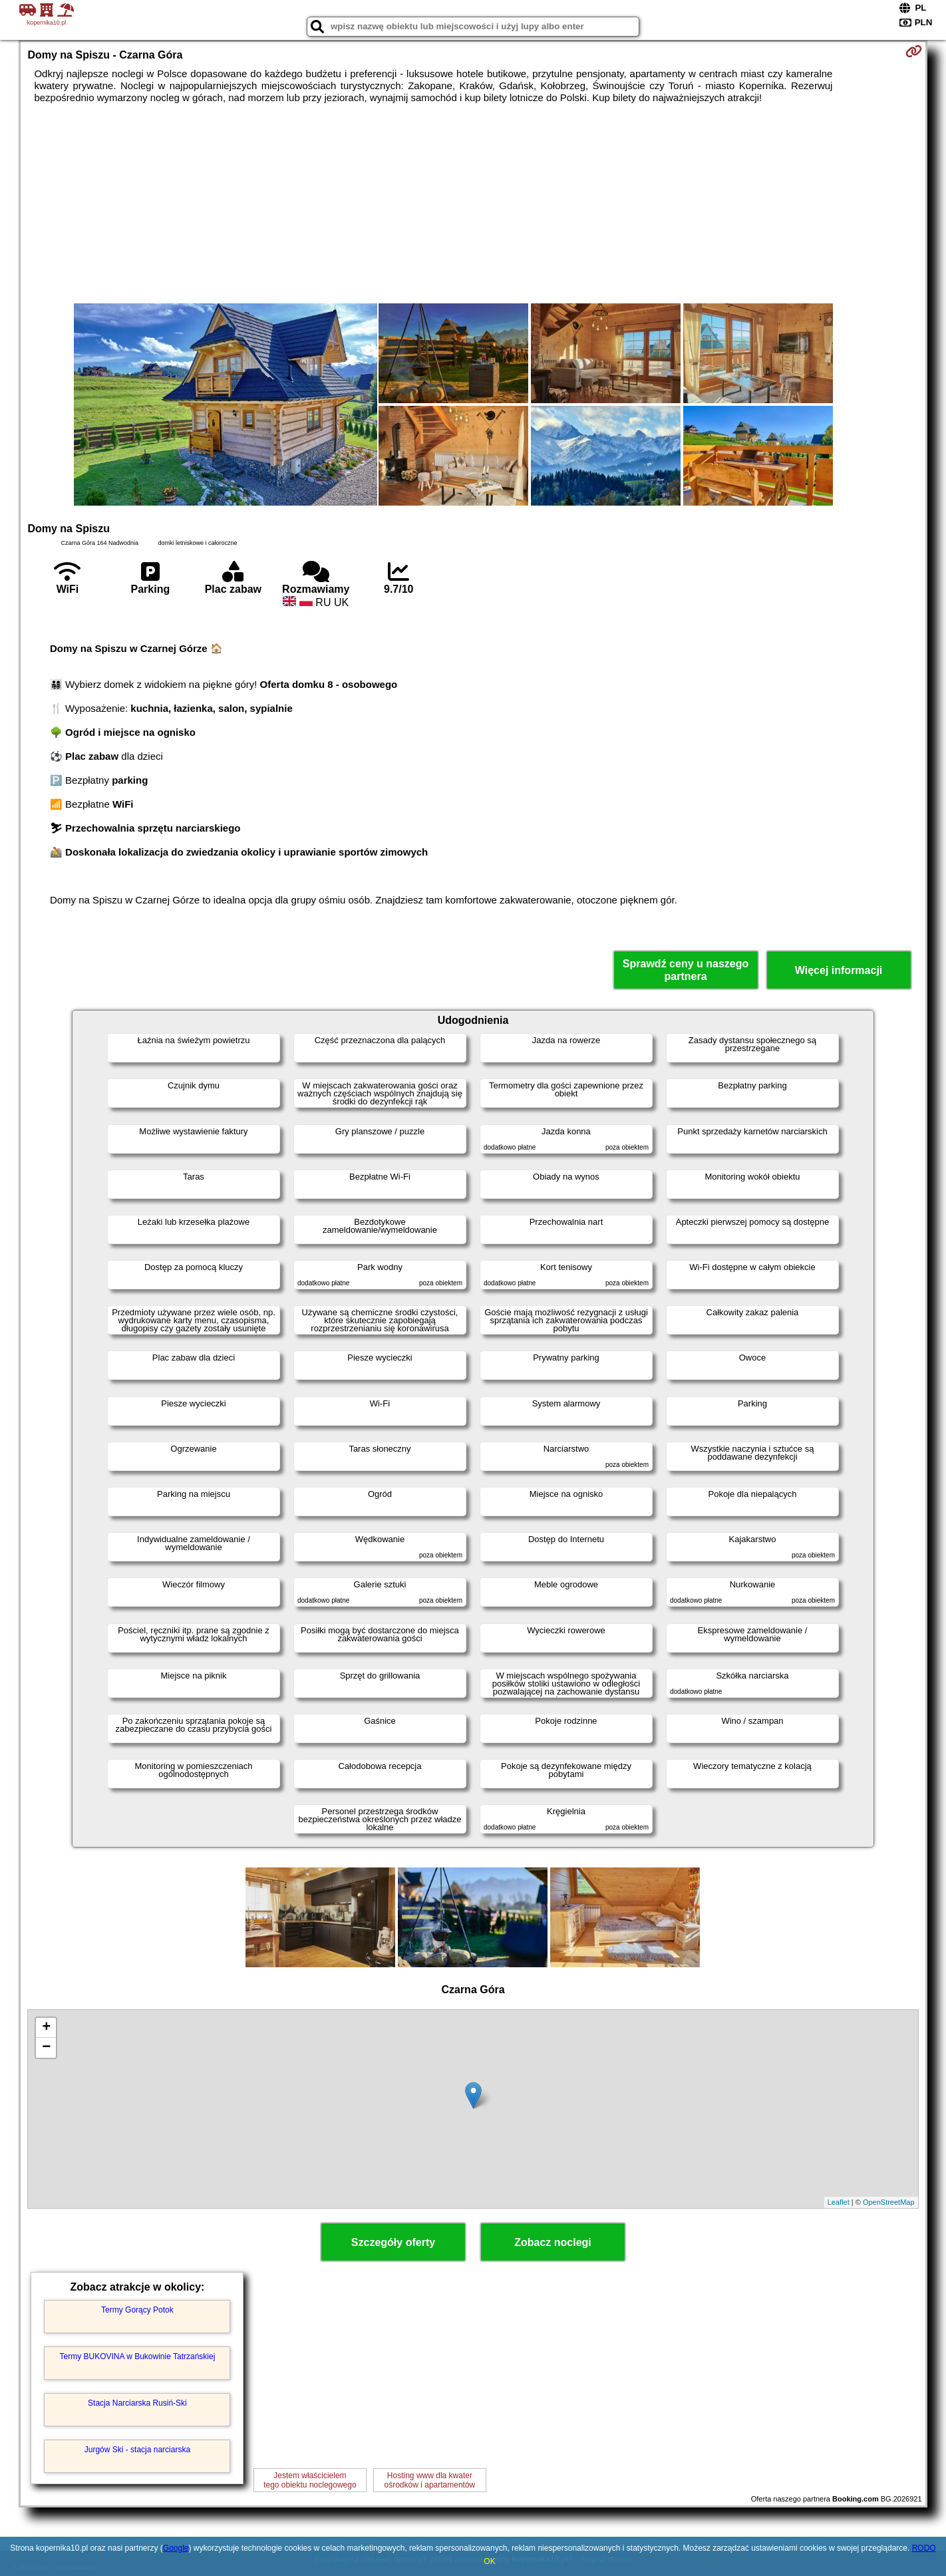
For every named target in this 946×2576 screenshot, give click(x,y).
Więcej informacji (838, 970)
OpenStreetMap (889, 2202)
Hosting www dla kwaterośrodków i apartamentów (430, 2480)
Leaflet (839, 2202)
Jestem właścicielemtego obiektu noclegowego (309, 2480)
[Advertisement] (473, 203)
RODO (924, 2548)
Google (176, 2548)
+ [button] (46, 2028)
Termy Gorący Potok (137, 2310)
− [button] (46, 2048)
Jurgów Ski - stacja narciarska (137, 2449)
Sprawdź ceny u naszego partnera (685, 970)
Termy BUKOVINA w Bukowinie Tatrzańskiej (138, 2356)
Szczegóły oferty (393, 2242)
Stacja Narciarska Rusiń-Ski (137, 2403)
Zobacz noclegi (552, 2242)
